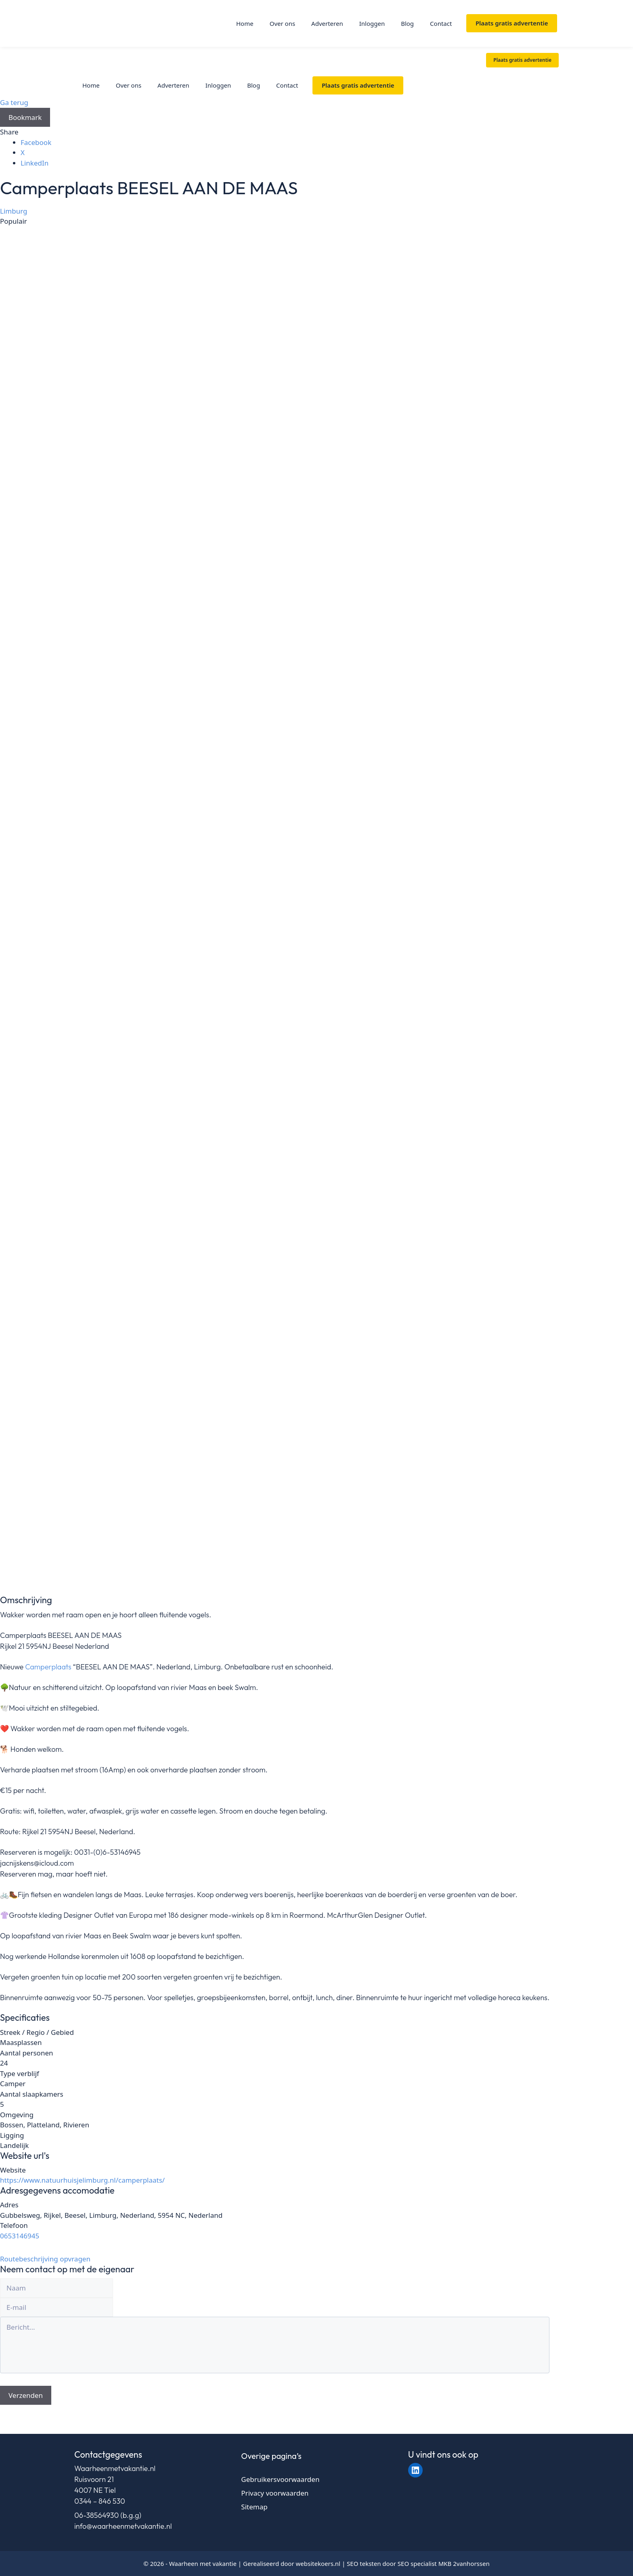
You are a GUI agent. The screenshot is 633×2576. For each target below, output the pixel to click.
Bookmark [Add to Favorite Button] (25, 117)
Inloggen (372, 23)
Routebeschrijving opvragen (45, 2258)
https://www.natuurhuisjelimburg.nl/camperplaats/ (82, 2180)
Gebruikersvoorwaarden (280, 2479)
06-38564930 (96, 2515)
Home (245, 23)
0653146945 (19, 2235)
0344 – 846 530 (99, 2501)
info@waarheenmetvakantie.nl (123, 2526)
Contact (441, 23)
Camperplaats (48, 1666)
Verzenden (25, 2395)
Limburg (13, 211)
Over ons (282, 23)
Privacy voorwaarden (274, 2493)
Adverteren (327, 23)
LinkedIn (34, 163)
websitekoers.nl (318, 2563)
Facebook (36, 142)
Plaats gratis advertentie (512, 23)
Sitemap (254, 2506)
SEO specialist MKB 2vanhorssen (444, 2563)
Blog (407, 23)
